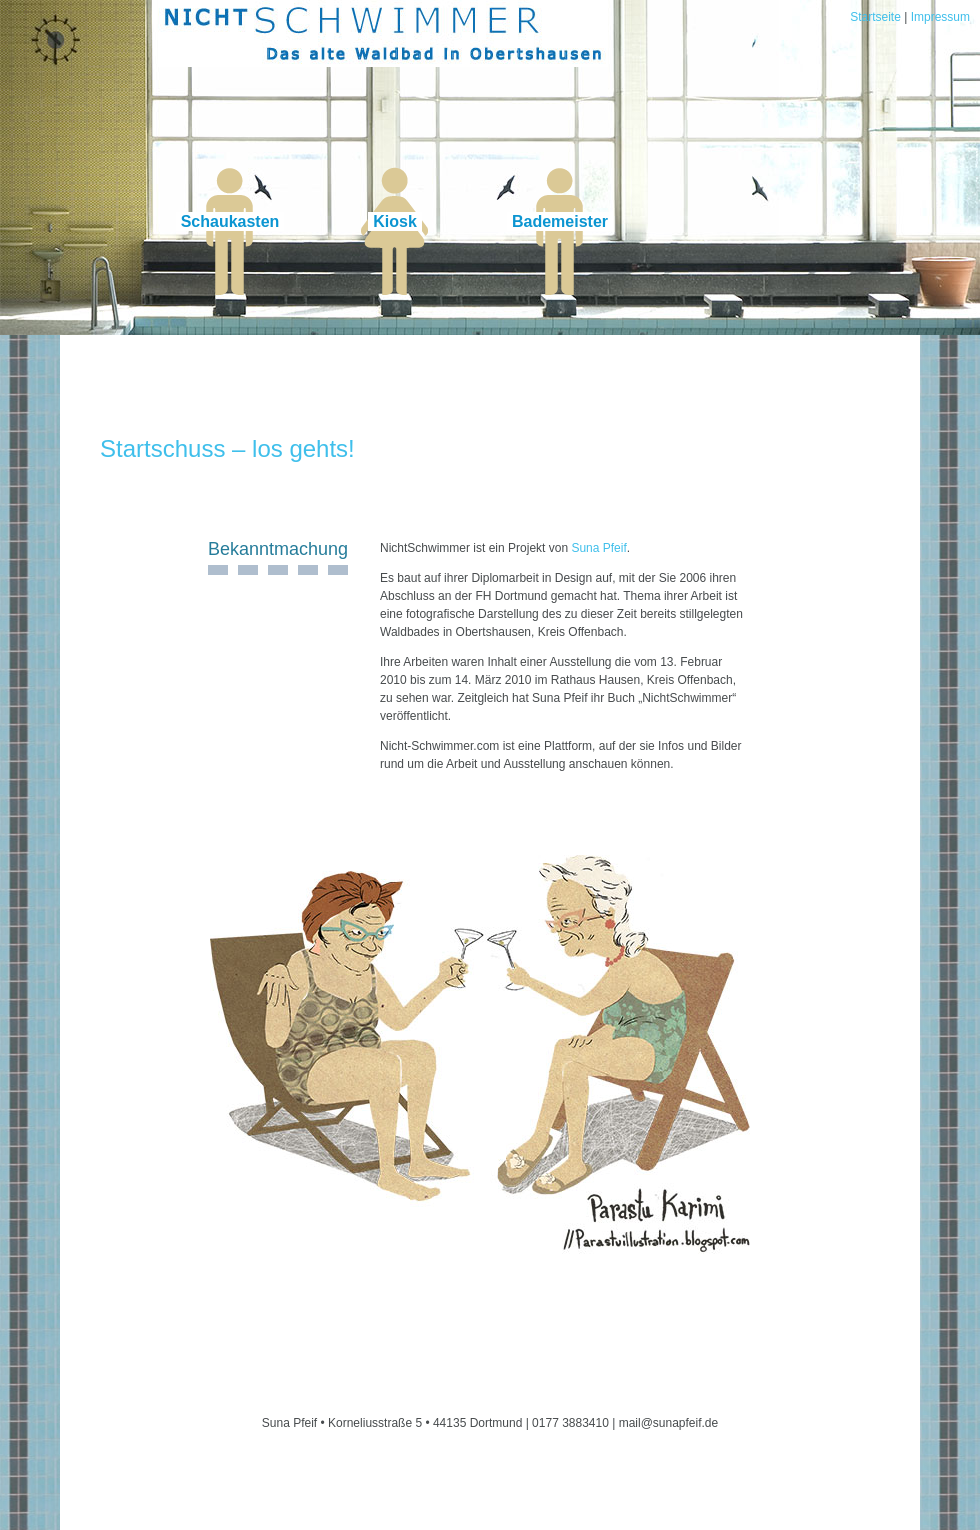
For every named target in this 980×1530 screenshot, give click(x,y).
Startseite (875, 17)
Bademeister (560, 221)
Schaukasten (230, 221)
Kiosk (395, 221)
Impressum (940, 17)
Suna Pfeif (598, 548)
